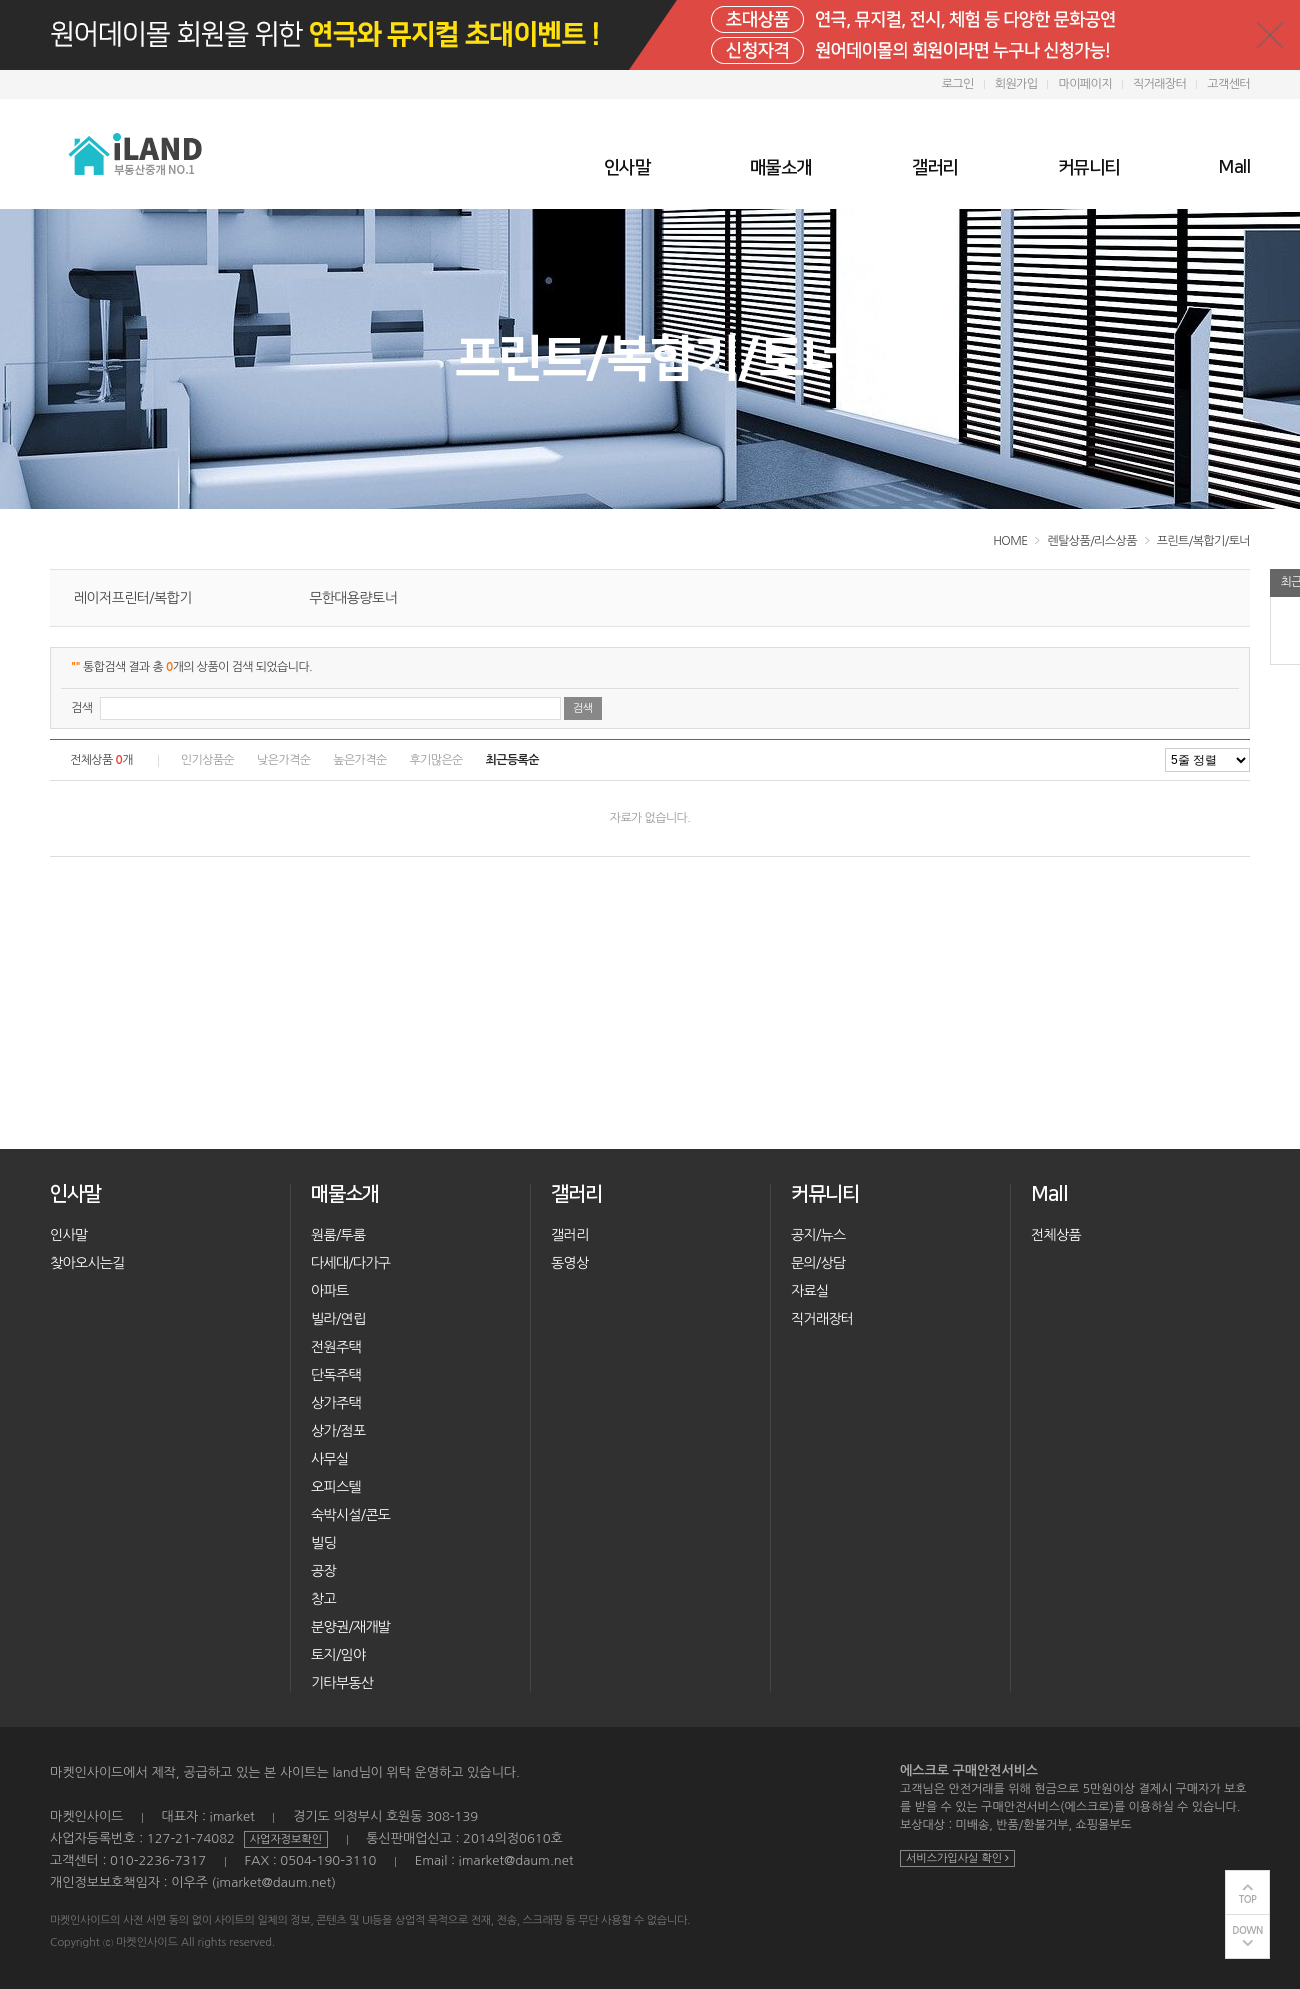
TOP (1248, 1899)
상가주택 (336, 1403)
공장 (323, 1571)
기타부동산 (342, 1683)
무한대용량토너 (353, 598)
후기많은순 (435, 760)
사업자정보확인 (286, 1839)
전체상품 (1056, 1235)
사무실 (329, 1459)
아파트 (329, 1291)
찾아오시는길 (87, 1263)
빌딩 (323, 1543)
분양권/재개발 (350, 1627)
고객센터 (1228, 84)
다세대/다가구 (350, 1263)
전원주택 (336, 1347)
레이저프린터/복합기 (133, 598)
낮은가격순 (283, 760)
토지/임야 (338, 1655)
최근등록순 (512, 760)
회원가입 (1016, 84)
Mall (1234, 168)
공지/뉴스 (818, 1235)
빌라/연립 (338, 1319)
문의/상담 (818, 1263)
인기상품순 (207, 760)
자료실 (809, 1291)
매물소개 (781, 168)
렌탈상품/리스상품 (1091, 541)
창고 (323, 1599)
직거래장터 (1159, 84)
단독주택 (336, 1375)
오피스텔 (336, 1487)
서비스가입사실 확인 (957, 1858)
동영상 (569, 1263)
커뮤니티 (1089, 168)
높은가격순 (359, 760)
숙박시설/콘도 (350, 1515)
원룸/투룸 (338, 1235)
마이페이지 (1084, 84)
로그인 (958, 84)
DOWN (1247, 1930)
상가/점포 (338, 1431)
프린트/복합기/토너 (1203, 541)
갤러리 (935, 168)
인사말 (627, 168)
